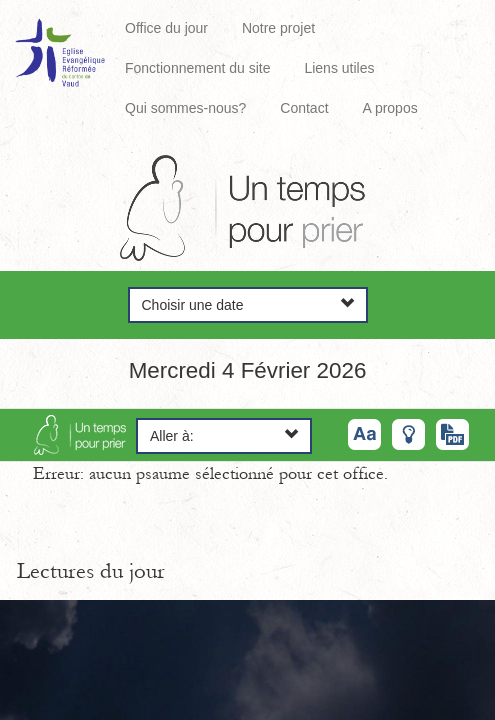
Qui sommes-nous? (185, 108)
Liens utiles (339, 68)
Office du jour (166, 28)
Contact (304, 108)
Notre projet (278, 28)
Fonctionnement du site (198, 68)
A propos (389, 108)
